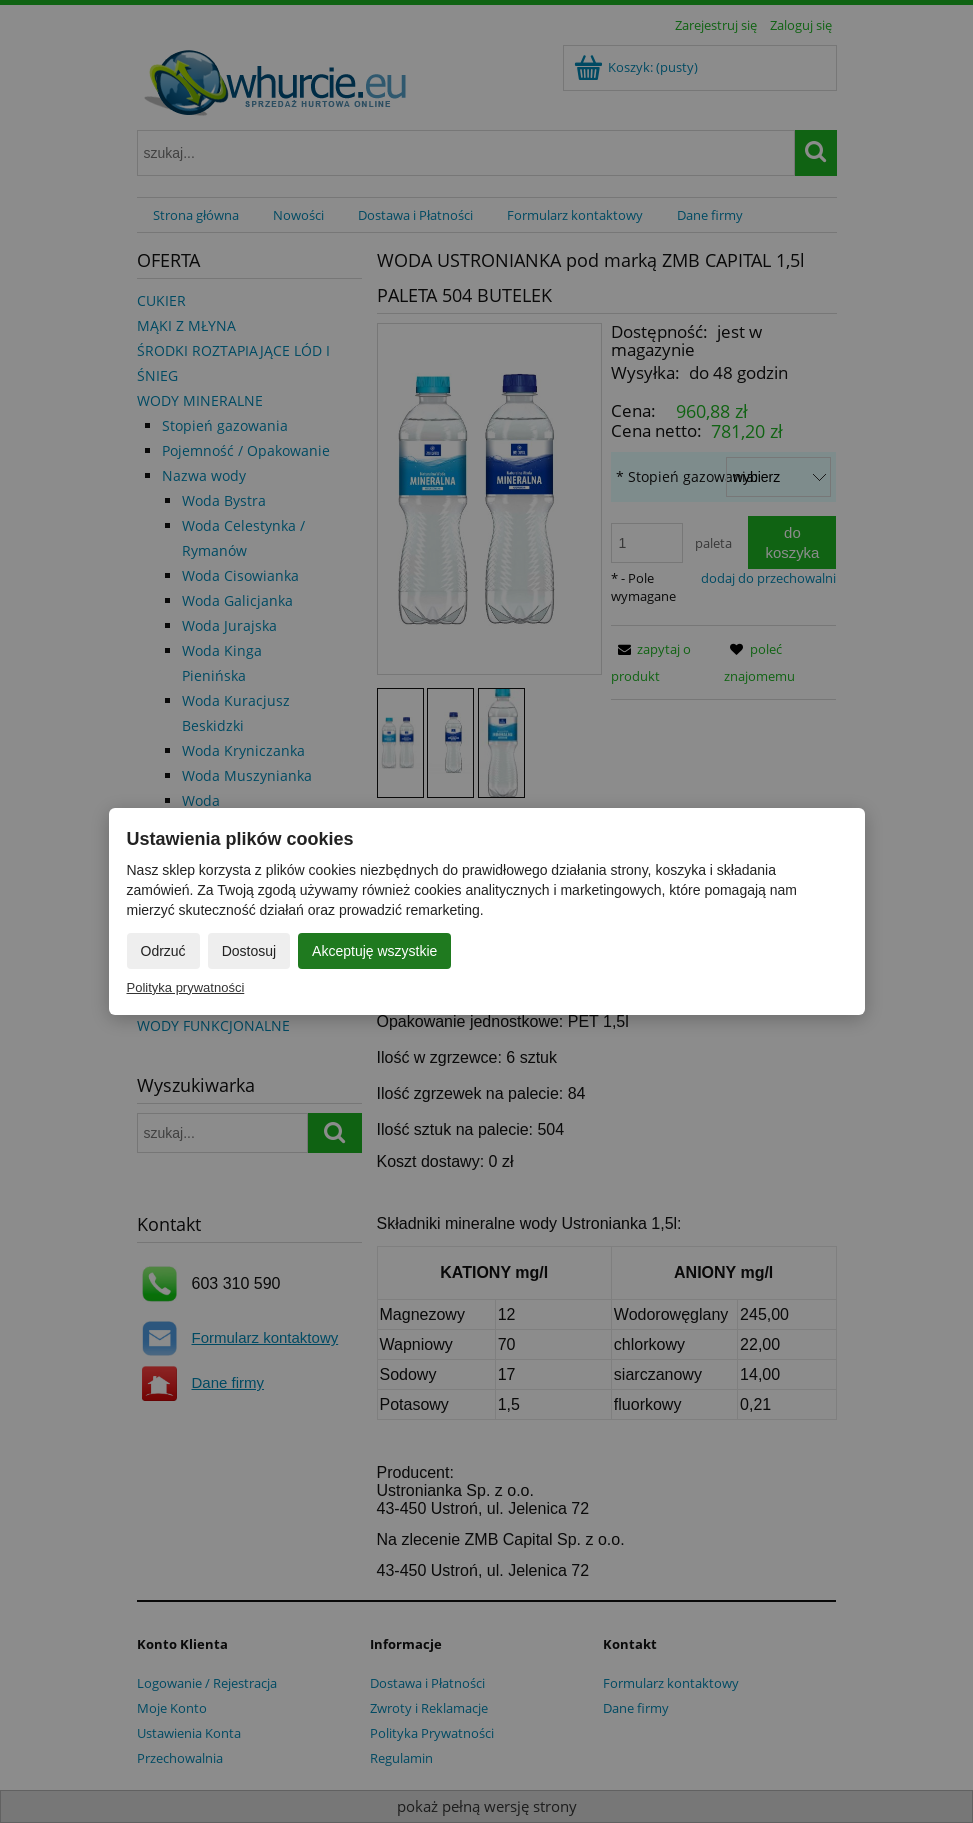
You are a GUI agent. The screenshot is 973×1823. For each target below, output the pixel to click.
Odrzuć (163, 951)
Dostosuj (249, 951)
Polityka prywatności (186, 987)
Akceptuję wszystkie (374, 951)
